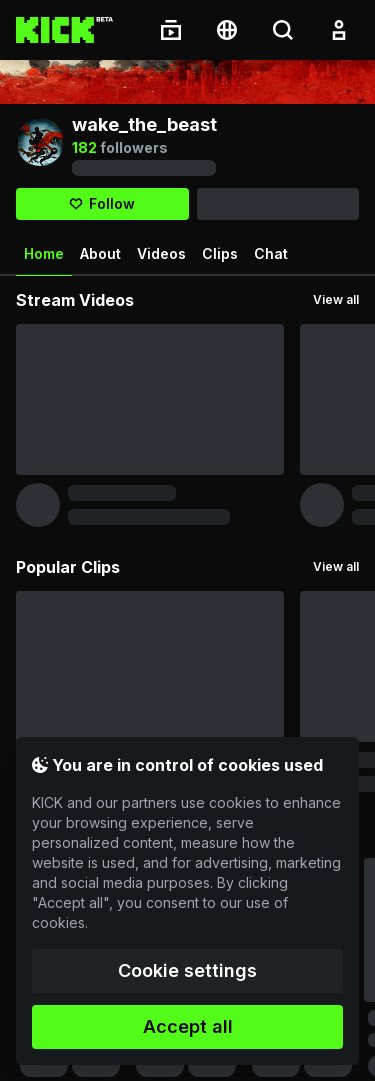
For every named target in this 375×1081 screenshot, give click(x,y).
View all (336, 299)
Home (44, 261)
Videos (161, 253)
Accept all (188, 1026)
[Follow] (102, 204)
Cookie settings (187, 970)
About (100, 253)
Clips (220, 253)
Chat (271, 253)
